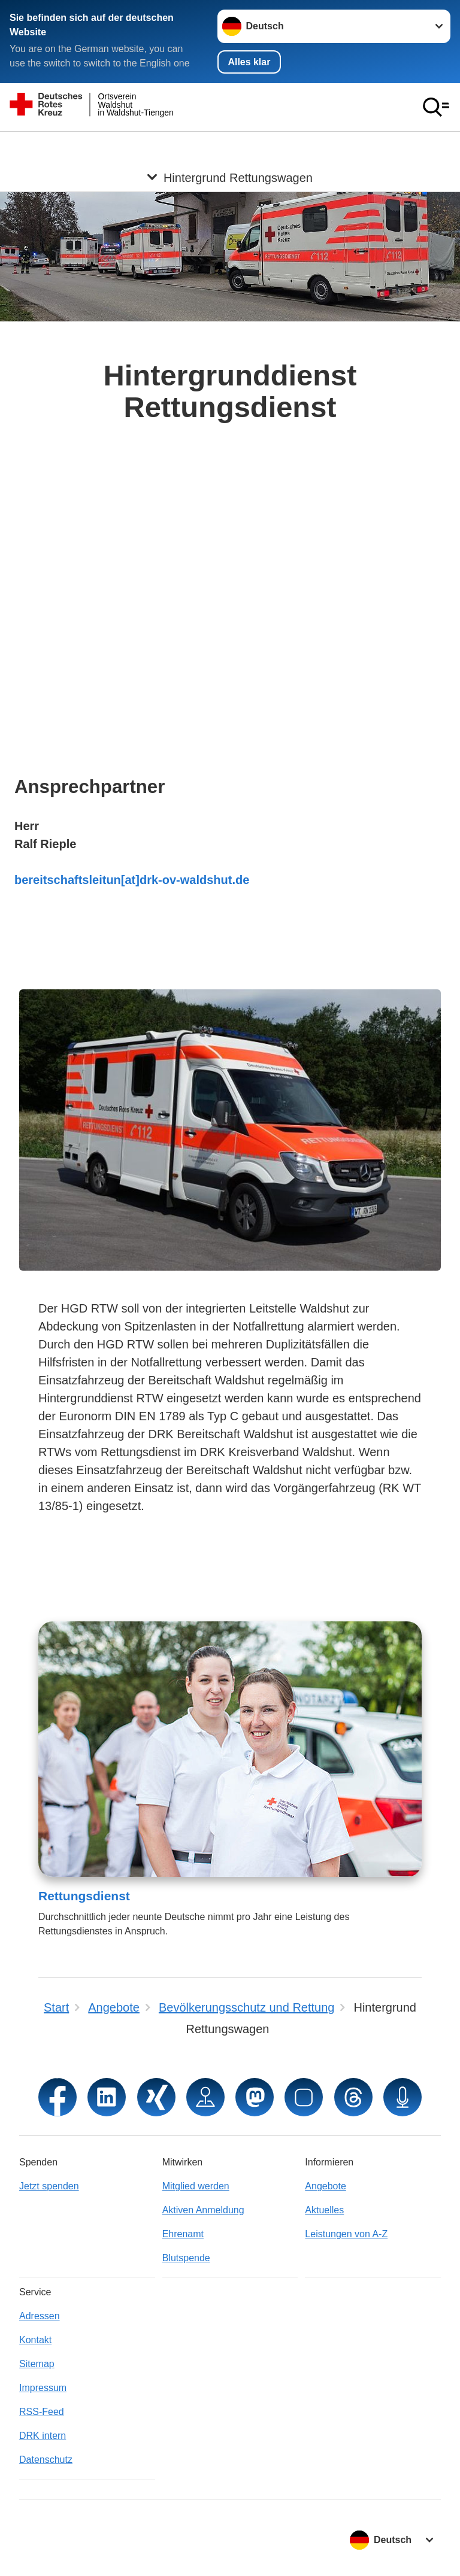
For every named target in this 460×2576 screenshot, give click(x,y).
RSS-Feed (41, 2412)
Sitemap (37, 2364)
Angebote (325, 2186)
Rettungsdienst (84, 1896)
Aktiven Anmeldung (203, 2210)
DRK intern (42, 2436)
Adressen (39, 2316)
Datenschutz (45, 2460)
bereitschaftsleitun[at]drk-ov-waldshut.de (131, 879)
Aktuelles (324, 2210)
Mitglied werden (195, 2186)
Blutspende (186, 2258)
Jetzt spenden (49, 2186)
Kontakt (35, 2340)
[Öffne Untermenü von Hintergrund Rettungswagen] (230, 146)
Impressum (42, 2388)
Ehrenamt (183, 2234)
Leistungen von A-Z (346, 2234)
